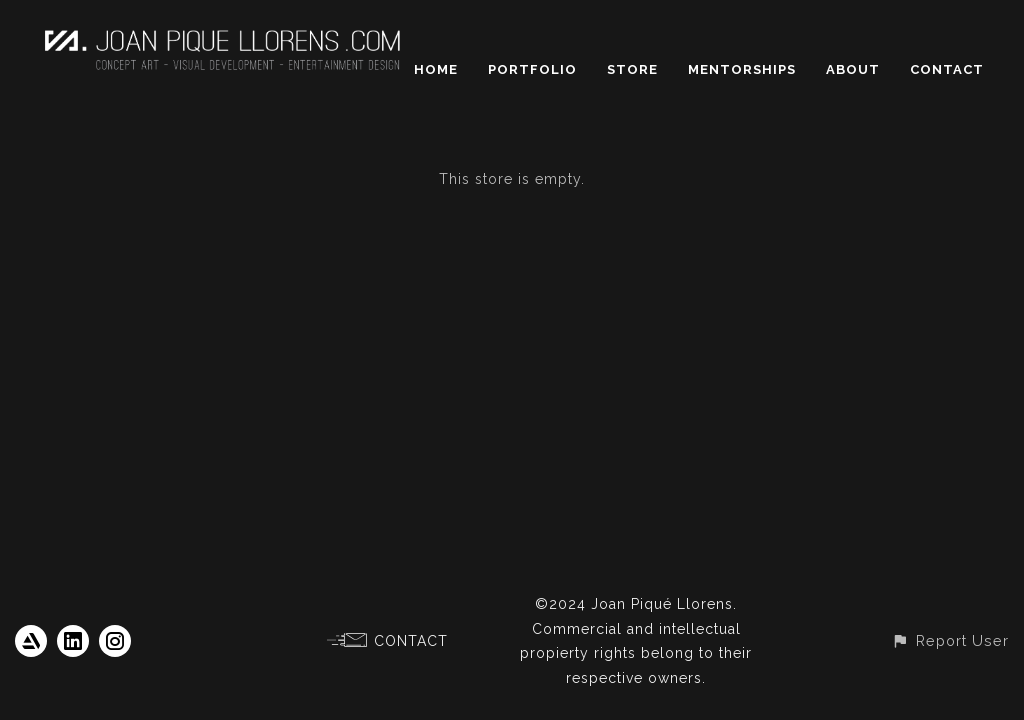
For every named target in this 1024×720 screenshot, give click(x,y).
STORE (632, 69)
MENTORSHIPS (742, 69)
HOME (436, 69)
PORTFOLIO (532, 69)
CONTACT (947, 69)
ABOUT (853, 69)
